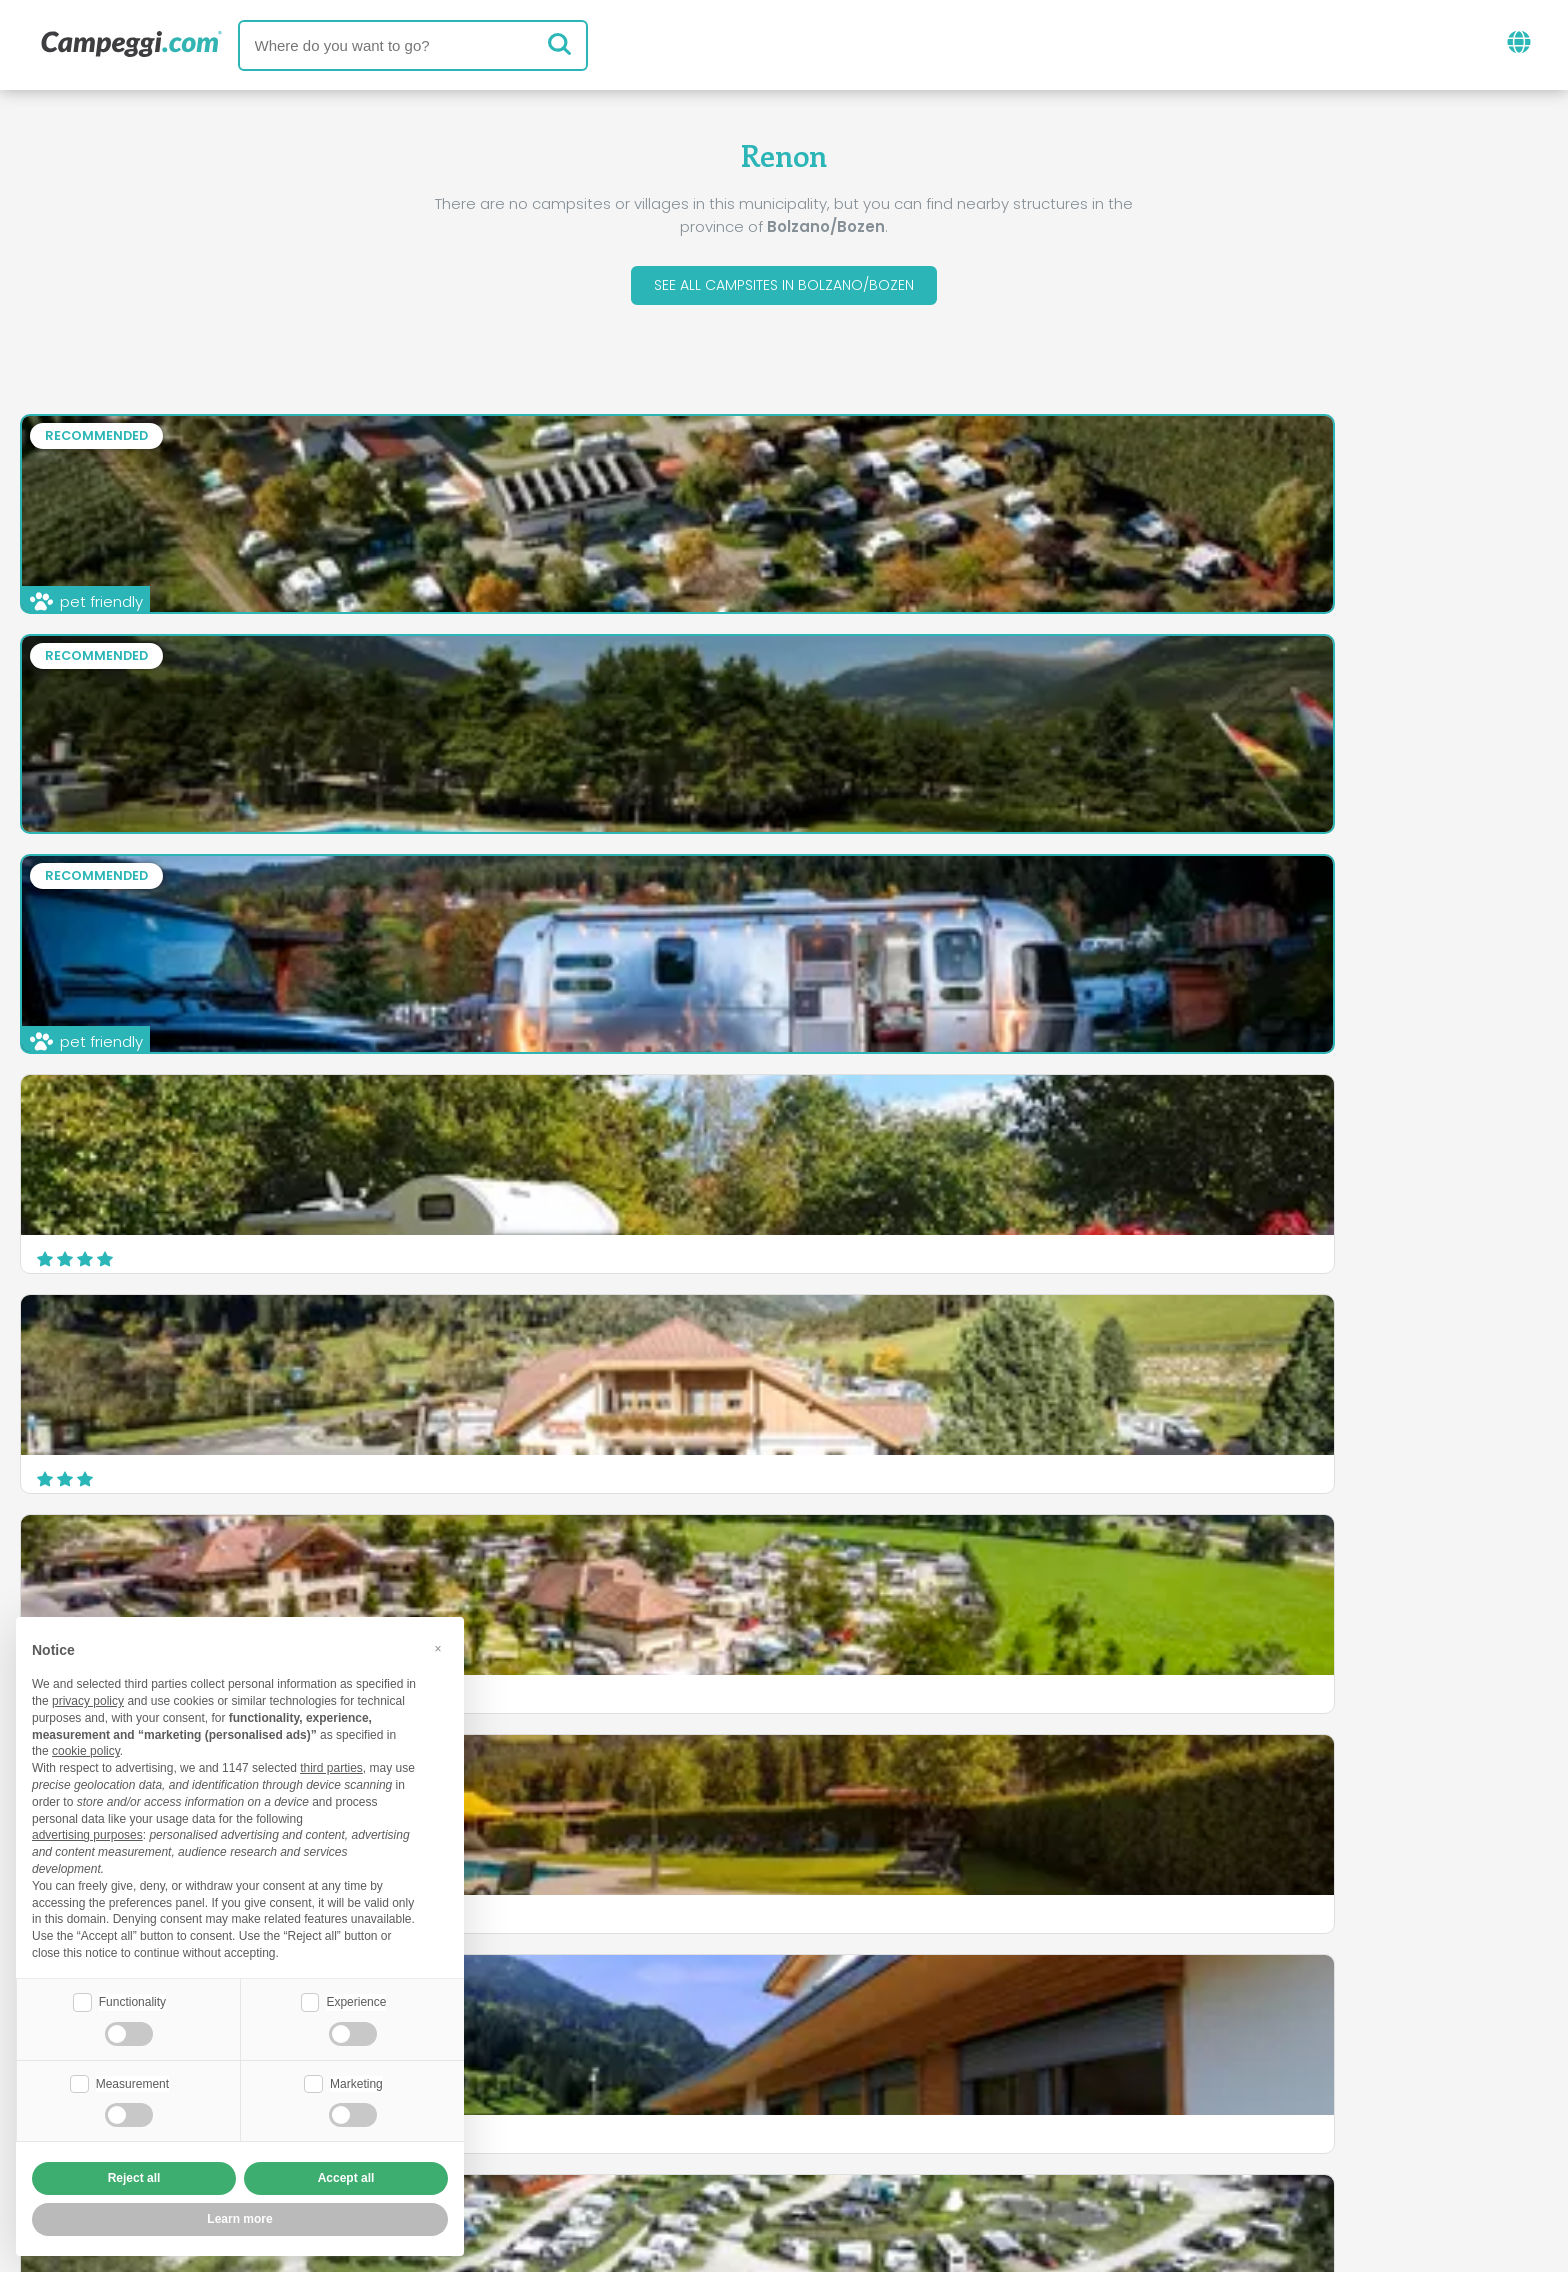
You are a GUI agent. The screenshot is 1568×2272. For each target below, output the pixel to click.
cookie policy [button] (86, 1749)
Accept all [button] (346, 2178)
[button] (438, 1646)
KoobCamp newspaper (820, 2023)
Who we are (578, 2106)
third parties (331, 1766)
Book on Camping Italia (939, 2106)
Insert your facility (733, 2106)
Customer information (858, 2140)
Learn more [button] (239, 2219)
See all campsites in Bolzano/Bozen (784, 288)
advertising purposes (87, 1833)
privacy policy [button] (88, 1699)
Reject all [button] (134, 2178)
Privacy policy (674, 2140)
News (668, 2023)
